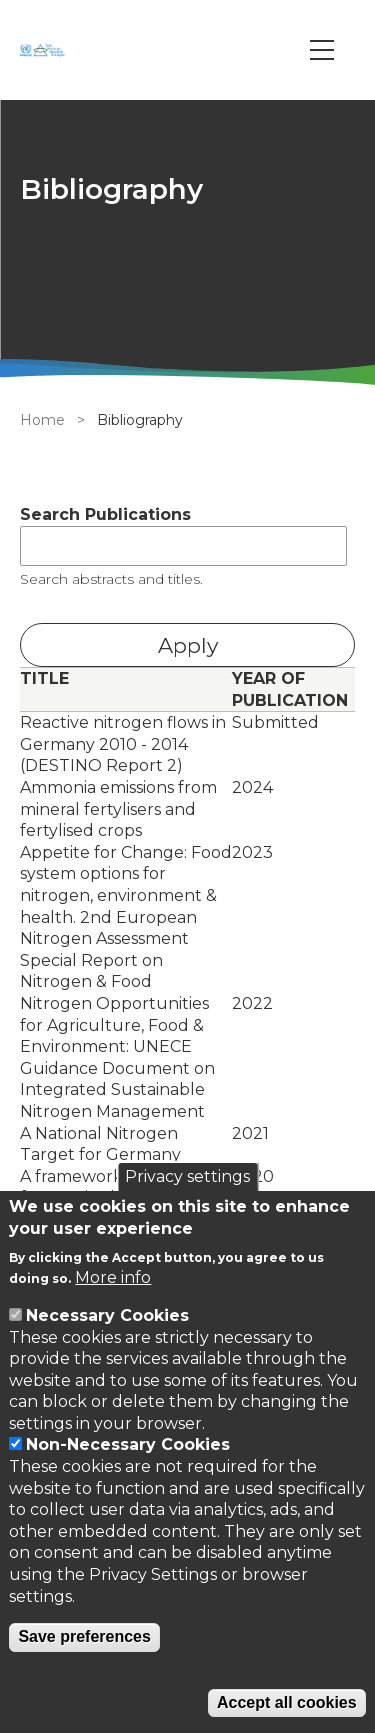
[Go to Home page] (45, 50)
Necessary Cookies (107, 1315)
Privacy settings (187, 1176)
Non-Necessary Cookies (128, 1444)
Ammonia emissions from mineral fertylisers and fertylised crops (118, 809)
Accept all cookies (287, 1702)
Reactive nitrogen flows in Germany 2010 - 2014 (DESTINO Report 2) (123, 744)
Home (42, 420)
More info (113, 1277)
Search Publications (105, 514)
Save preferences (84, 1636)
